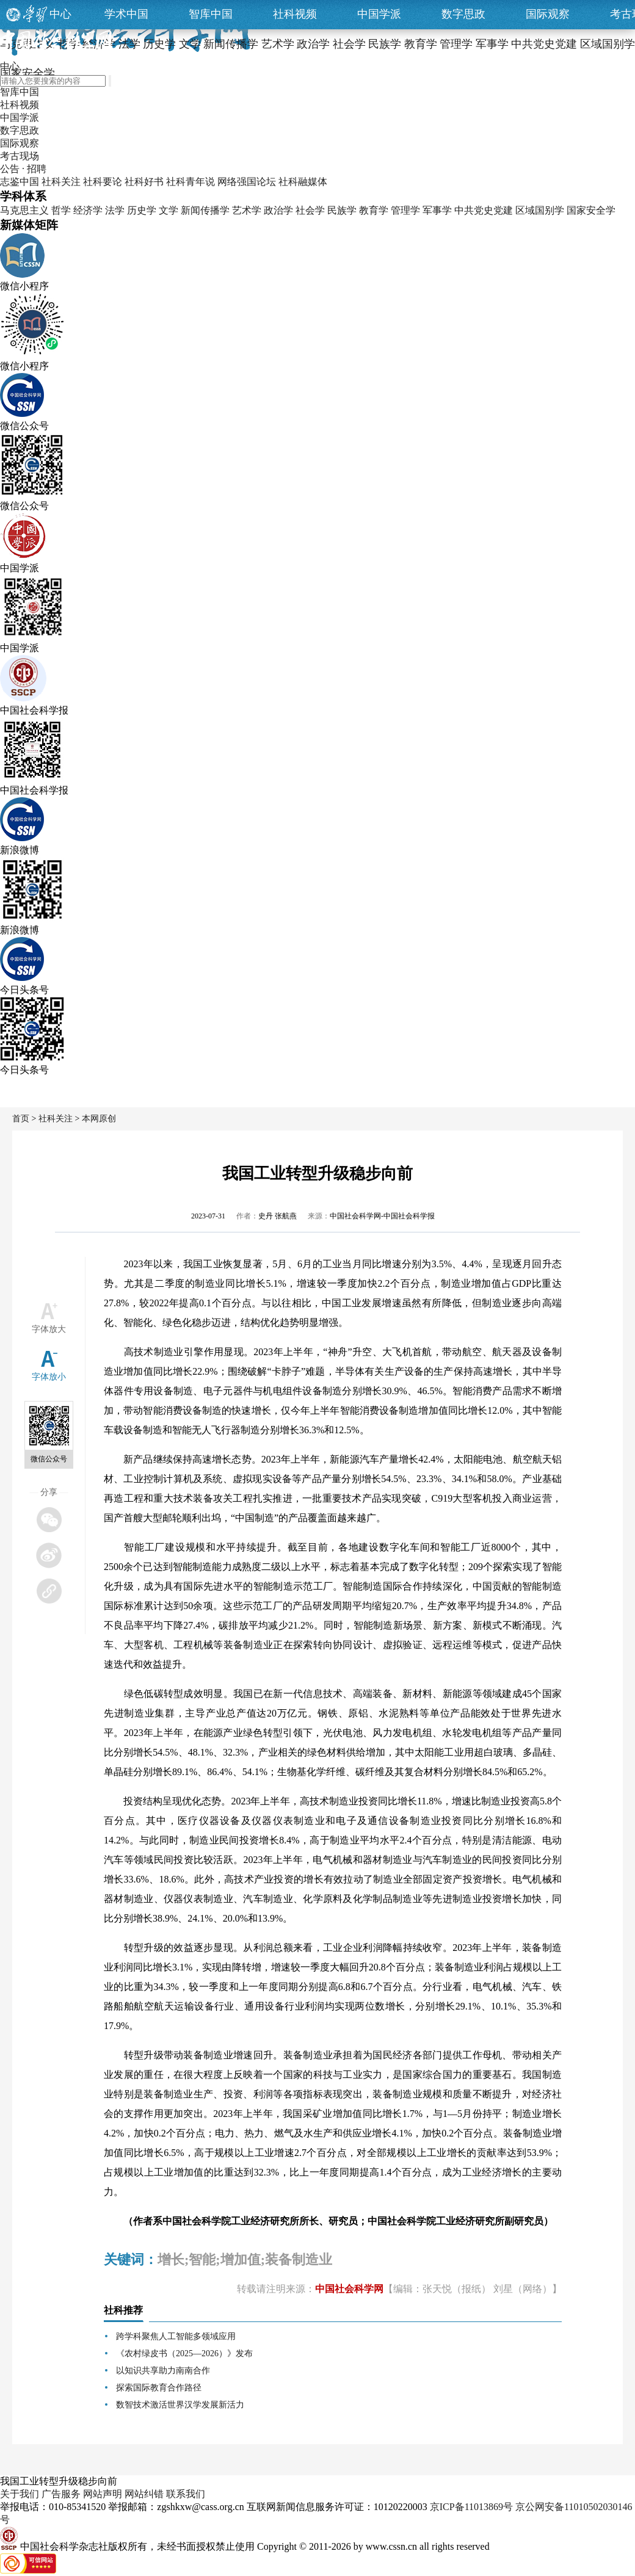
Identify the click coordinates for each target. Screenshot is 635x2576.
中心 (60, 14)
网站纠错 (144, 2494)
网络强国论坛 (246, 181)
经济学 (88, 210)
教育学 (373, 210)
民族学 (342, 210)
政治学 (278, 210)
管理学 (405, 210)
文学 (168, 210)
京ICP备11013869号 (471, 2507)
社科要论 (102, 181)
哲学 (61, 210)
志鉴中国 (19, 181)
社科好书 (144, 181)
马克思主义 (24, 210)
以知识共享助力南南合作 (163, 2370)
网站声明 (102, 2494)
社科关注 (61, 181)
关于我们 (19, 2494)
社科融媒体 (302, 181)
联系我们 (185, 2494)
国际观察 (548, 14)
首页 (20, 1118)
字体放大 (49, 1329)
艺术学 (246, 210)
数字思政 (463, 14)
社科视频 (295, 14)
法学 (115, 210)
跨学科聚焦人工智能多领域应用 (176, 2336)
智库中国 (211, 14)
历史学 (141, 210)
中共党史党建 (483, 210)
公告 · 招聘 (23, 169)
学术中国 (126, 14)
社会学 (310, 210)
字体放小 (49, 1376)
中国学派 (379, 14)
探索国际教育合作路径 (158, 2387)
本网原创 (99, 1118)
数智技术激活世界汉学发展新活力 (180, 2404)
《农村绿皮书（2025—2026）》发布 (184, 2353)
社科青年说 (190, 181)
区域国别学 (539, 210)
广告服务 (61, 2494)
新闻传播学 (205, 210)
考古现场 (19, 156)
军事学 (437, 210)
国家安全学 (591, 210)
